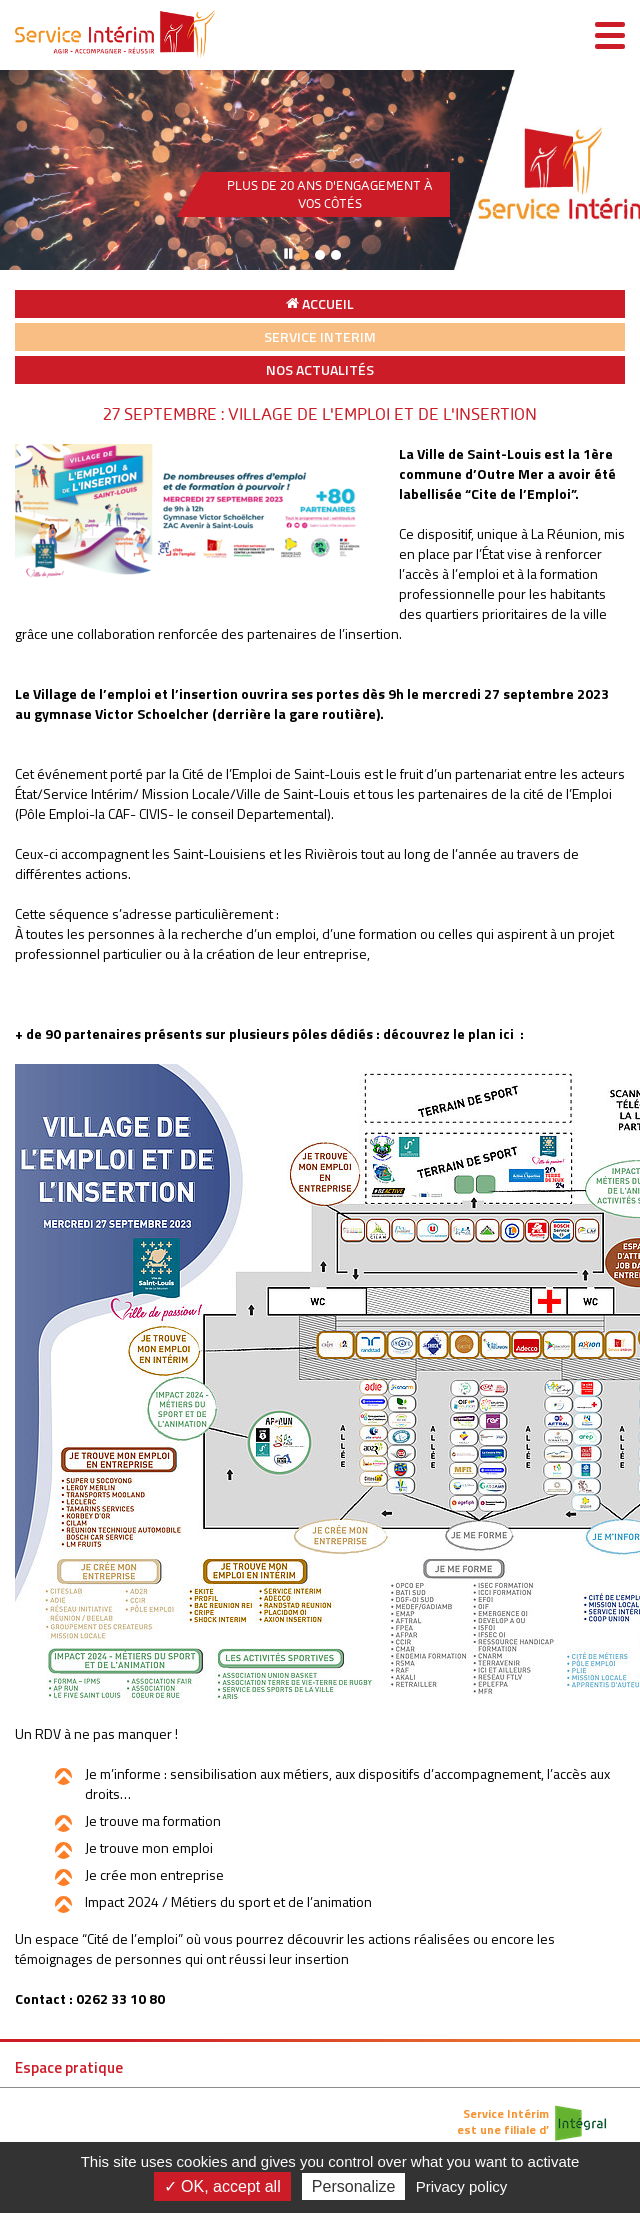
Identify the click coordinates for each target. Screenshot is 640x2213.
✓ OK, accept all (222, 2186)
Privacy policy (462, 2186)
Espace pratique (69, 2067)
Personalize (354, 2186)
